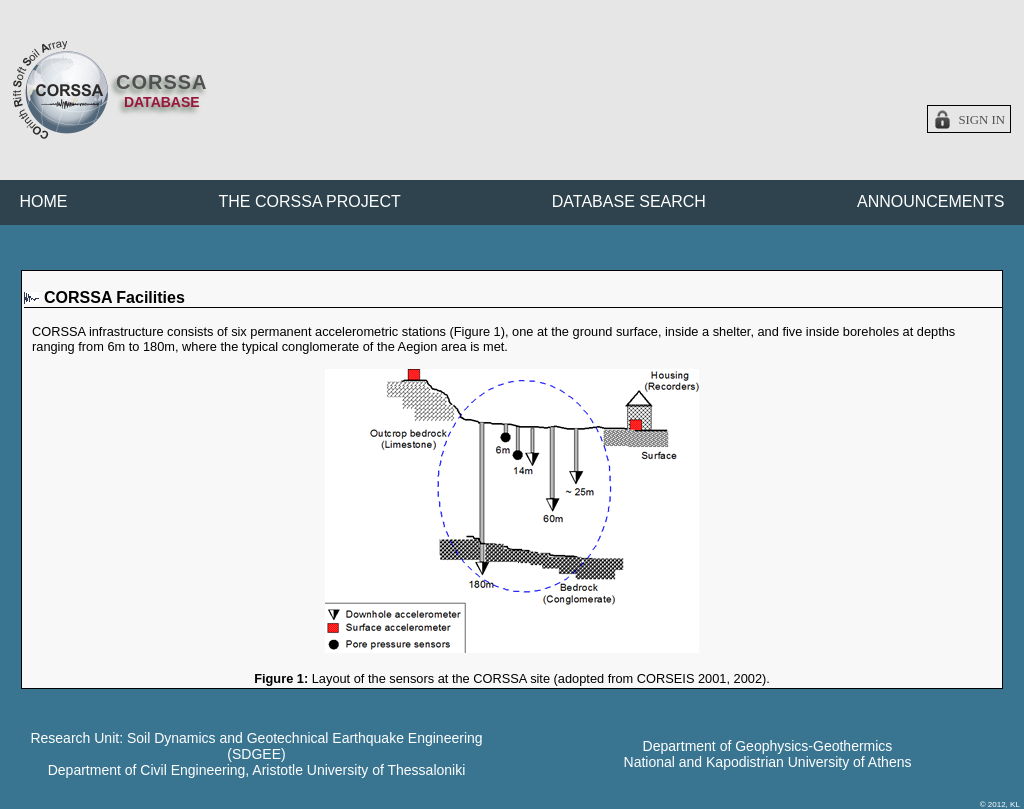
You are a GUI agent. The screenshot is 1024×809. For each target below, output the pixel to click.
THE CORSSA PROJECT (310, 201)
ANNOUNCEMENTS (931, 201)
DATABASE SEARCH (629, 201)
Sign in (981, 120)
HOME (44, 201)
